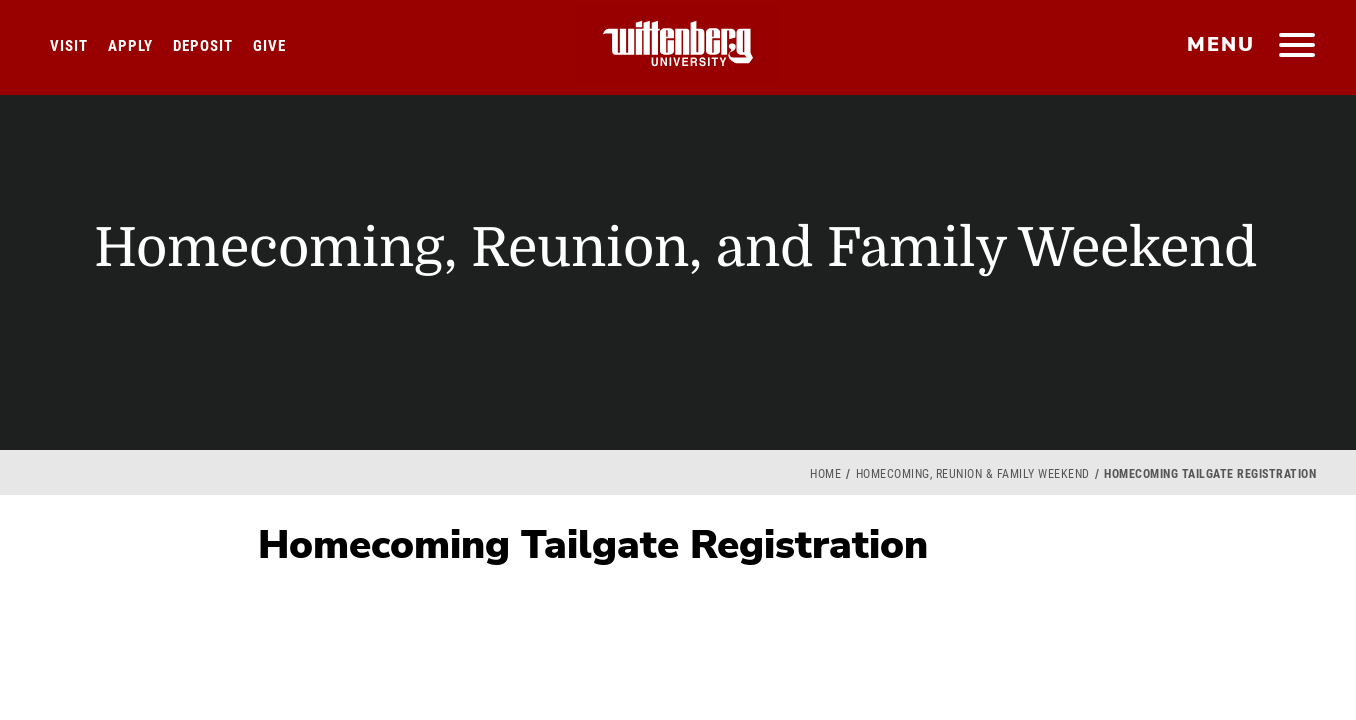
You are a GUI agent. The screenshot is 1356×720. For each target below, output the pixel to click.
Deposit (203, 46)
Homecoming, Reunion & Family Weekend (973, 474)
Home (825, 474)
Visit (69, 46)
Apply (130, 46)
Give (269, 46)
